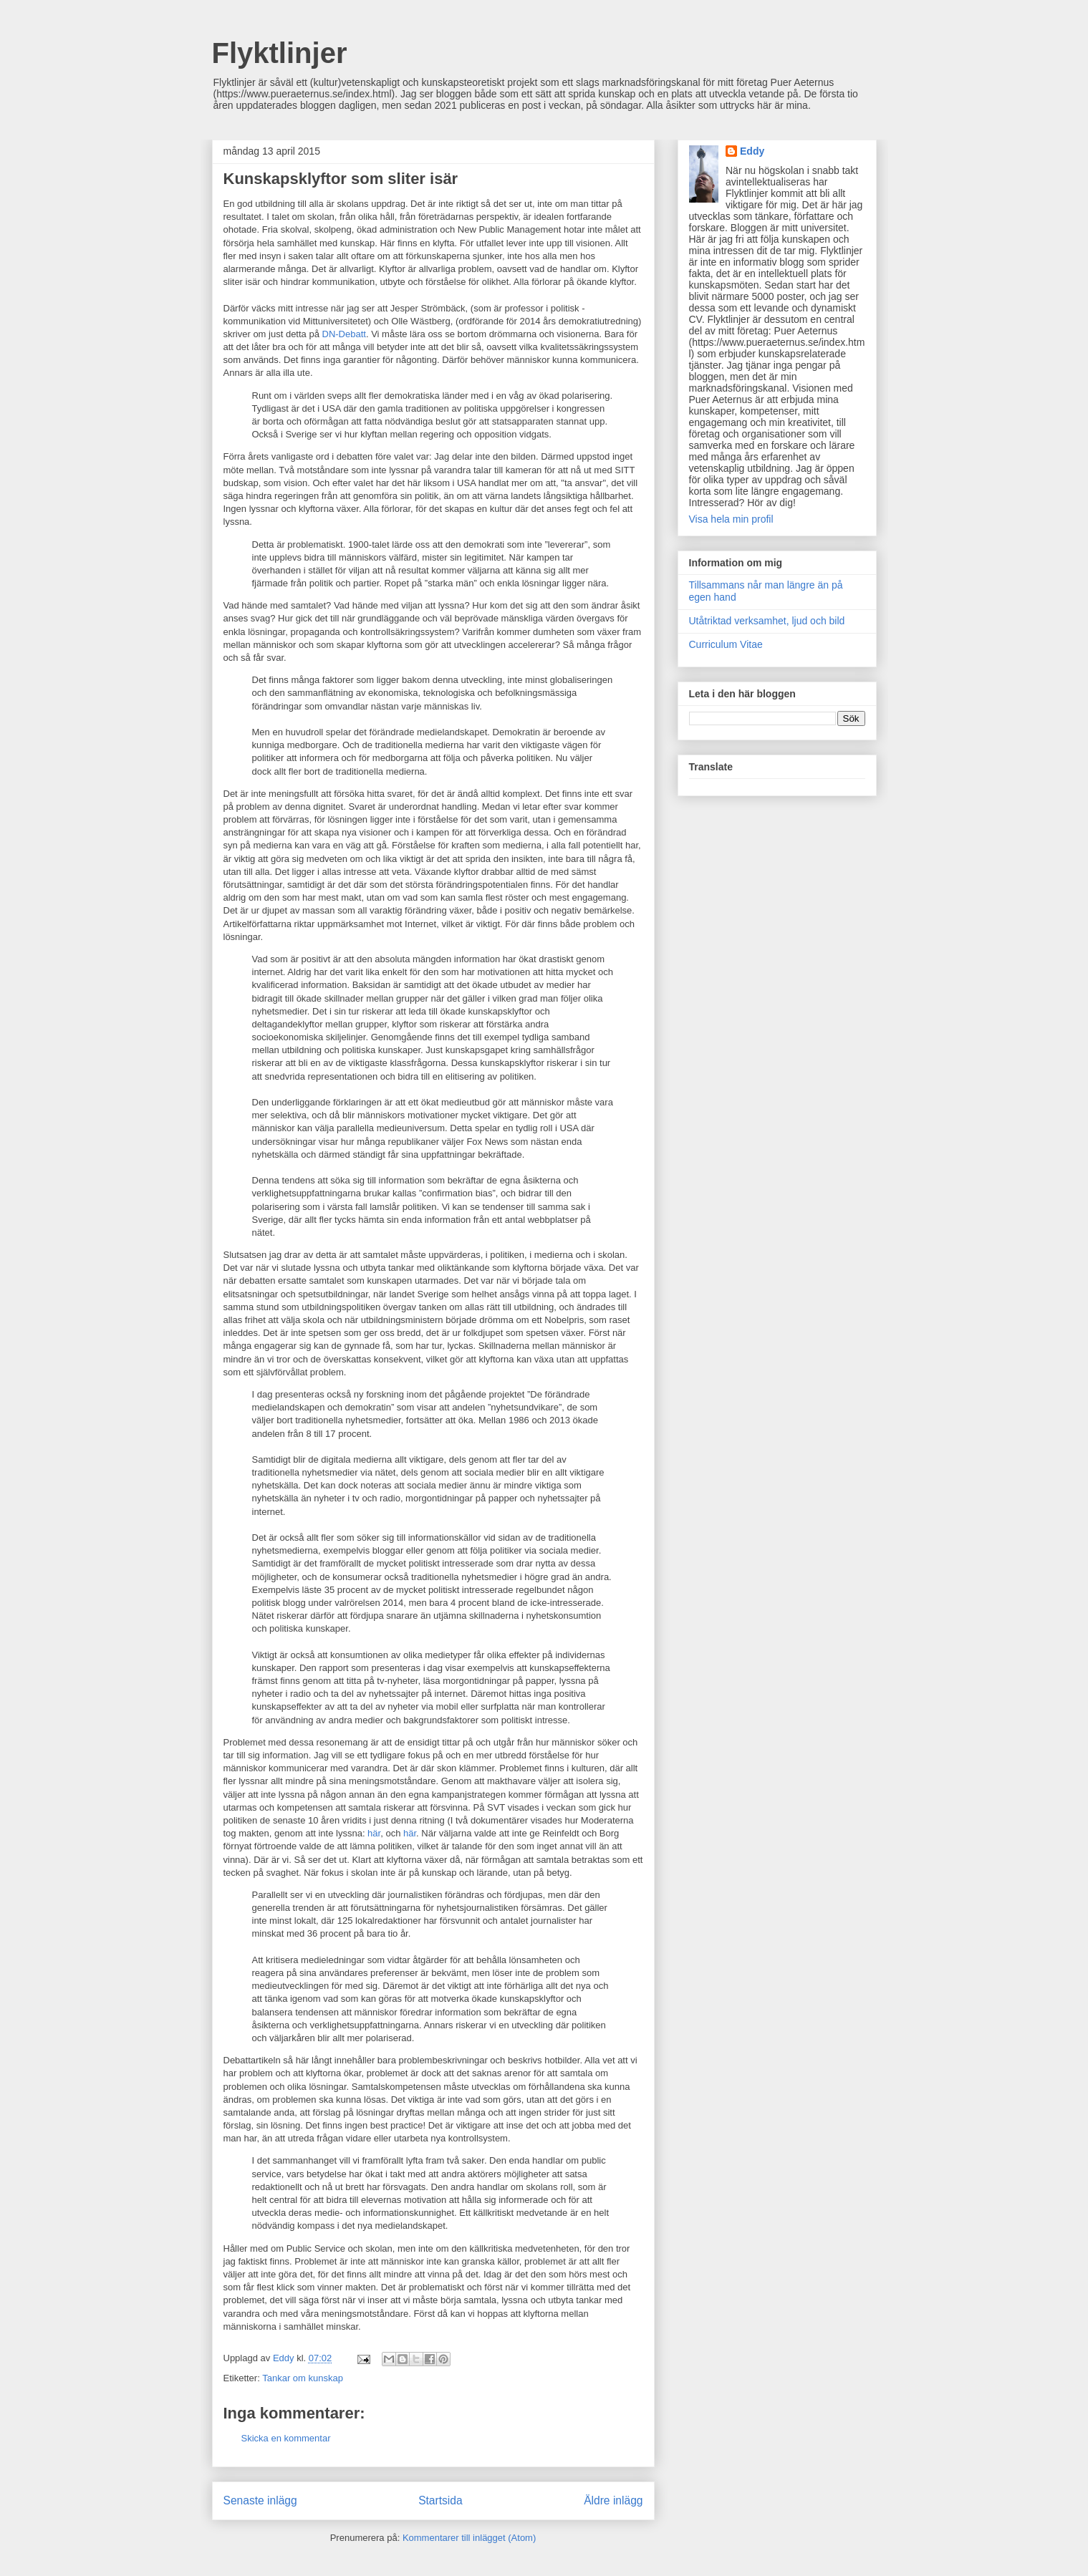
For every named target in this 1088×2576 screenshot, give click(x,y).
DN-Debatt (344, 334)
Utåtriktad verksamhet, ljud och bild (767, 620)
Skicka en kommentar (286, 2438)
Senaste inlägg (260, 2500)
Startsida (440, 2500)
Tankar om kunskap (302, 2378)
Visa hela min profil (731, 519)
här (373, 1833)
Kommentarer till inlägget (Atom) (469, 2537)
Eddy (752, 151)
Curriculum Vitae (726, 644)
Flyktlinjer (279, 53)
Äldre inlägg (613, 2500)
